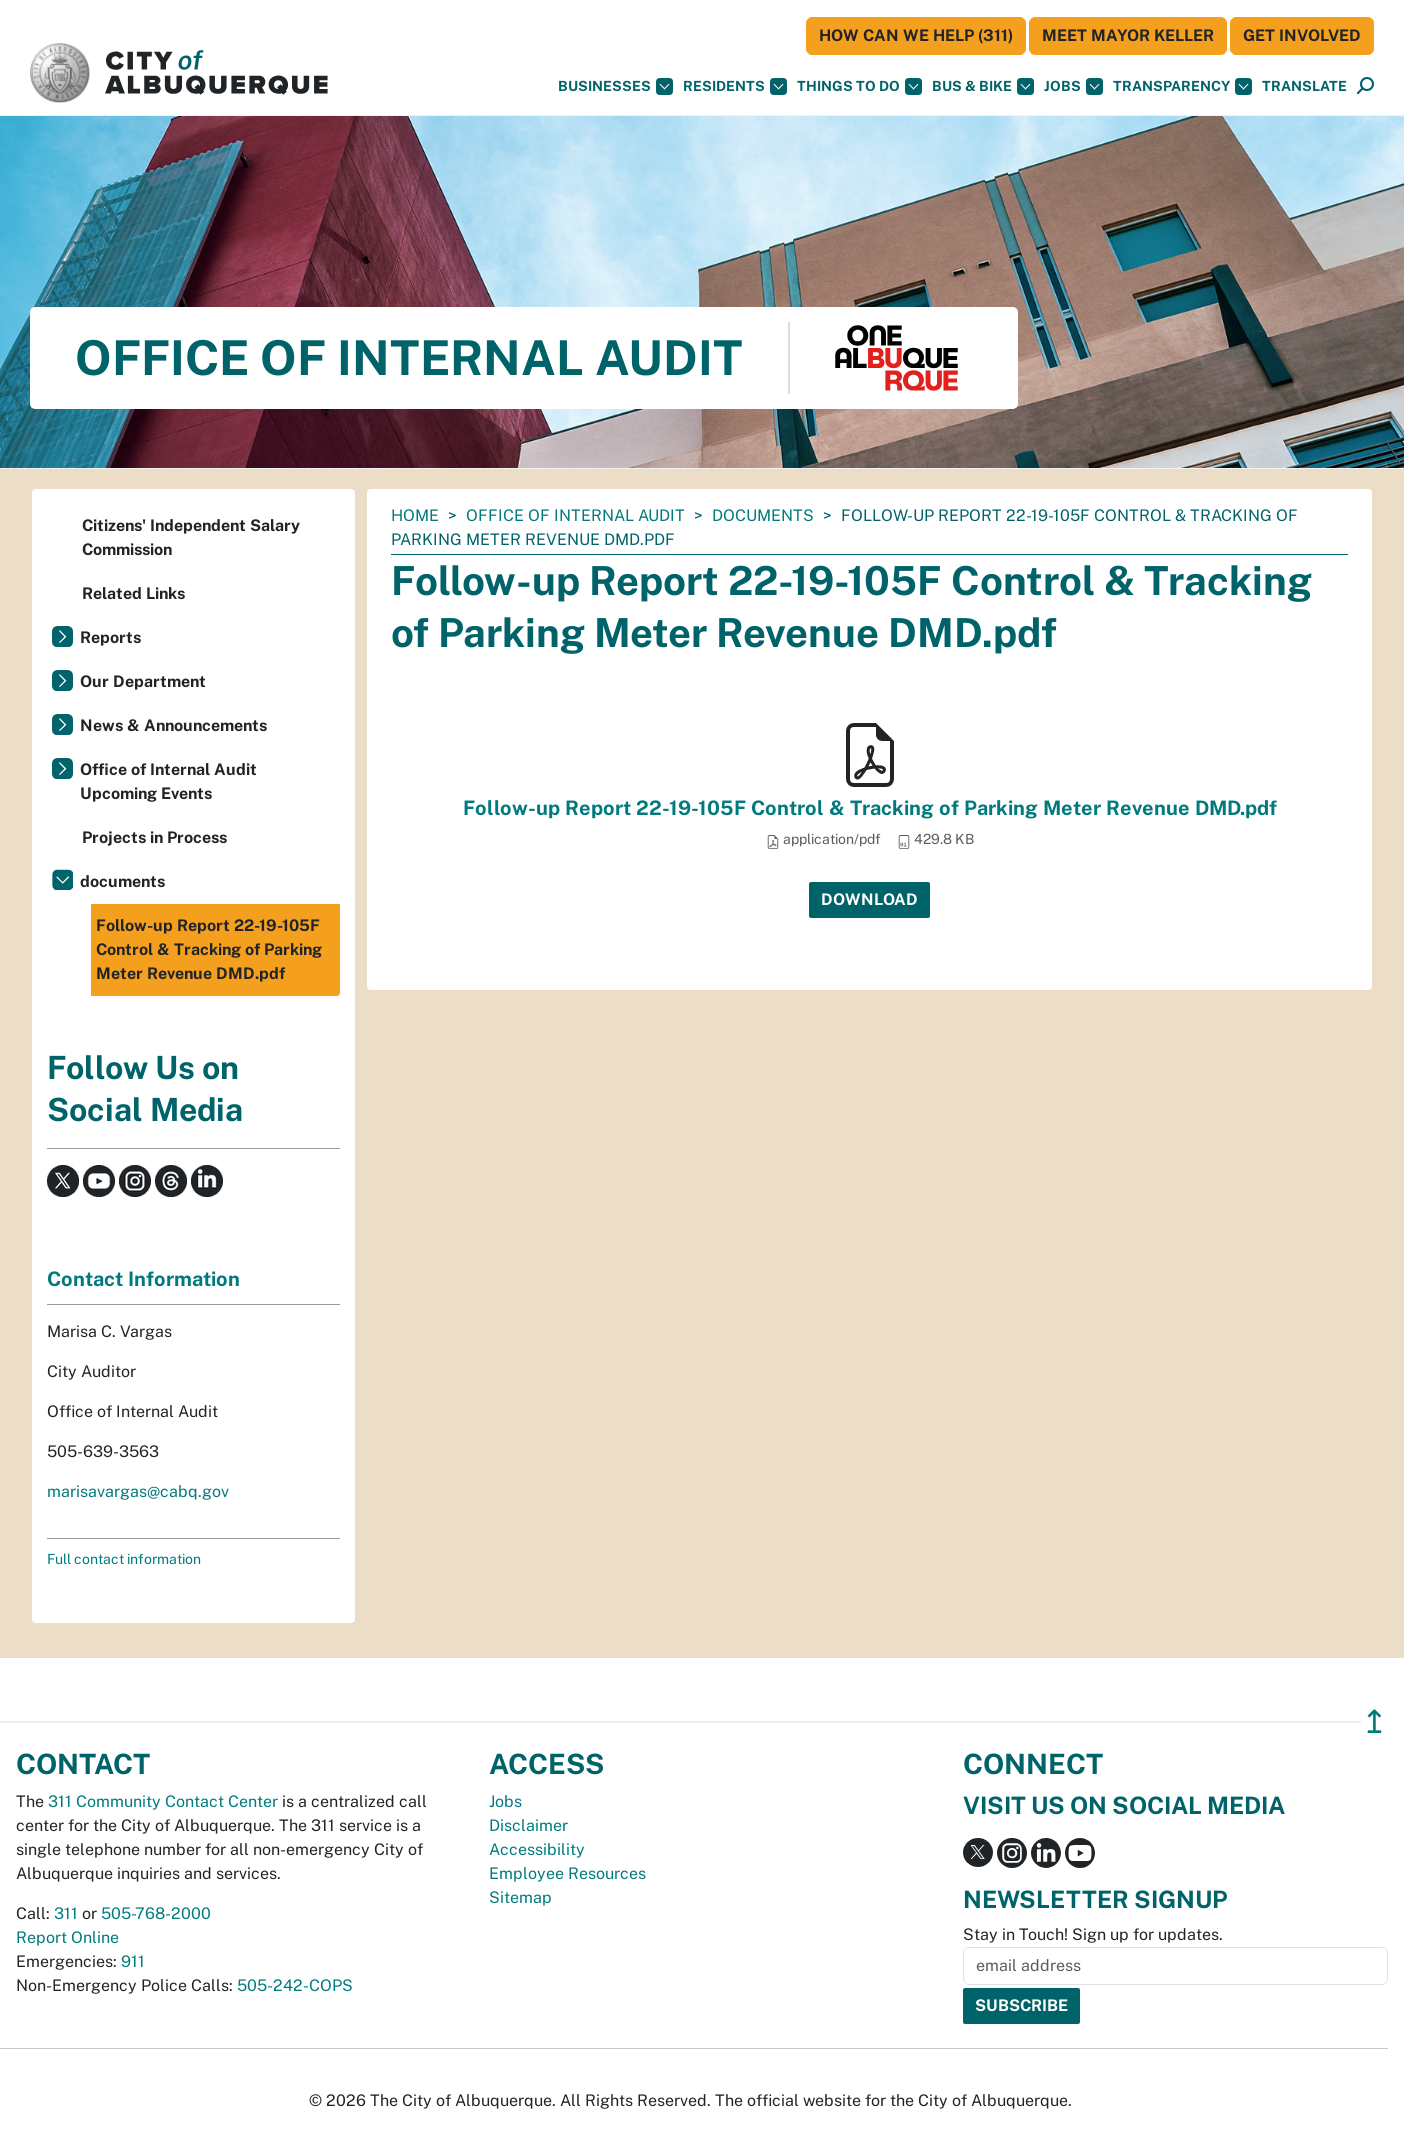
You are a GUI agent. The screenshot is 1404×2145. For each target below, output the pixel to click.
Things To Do (859, 86)
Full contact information (124, 1559)
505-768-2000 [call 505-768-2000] (156, 1913)
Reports (110, 637)
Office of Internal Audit (575, 515)
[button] (1304, 86)
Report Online (67, 1937)
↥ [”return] (1374, 1721)
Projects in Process (154, 837)
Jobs (1073, 86)
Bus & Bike (983, 86)
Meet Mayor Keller (1128, 35)
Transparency (1182, 86)
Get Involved (1302, 35)
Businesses (615, 86)
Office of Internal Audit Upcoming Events (168, 781)
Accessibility (537, 1849)
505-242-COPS (295, 1985)
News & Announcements (173, 725)
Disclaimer (528, 1825)
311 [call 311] (66, 1913)
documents (763, 515)
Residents (735, 86)
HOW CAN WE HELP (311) (916, 35)
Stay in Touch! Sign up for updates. (1093, 1934)
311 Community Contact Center (163, 1801)
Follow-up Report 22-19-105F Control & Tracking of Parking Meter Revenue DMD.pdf (870, 808)
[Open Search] (1365, 86)
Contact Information (143, 1279)
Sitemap (520, 1897)
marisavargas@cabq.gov (138, 1491)
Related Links (133, 593)
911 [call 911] (133, 1961)
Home (415, 515)
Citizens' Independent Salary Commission (191, 537)
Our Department (143, 681)
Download (869, 899)
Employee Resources (567, 1873)
